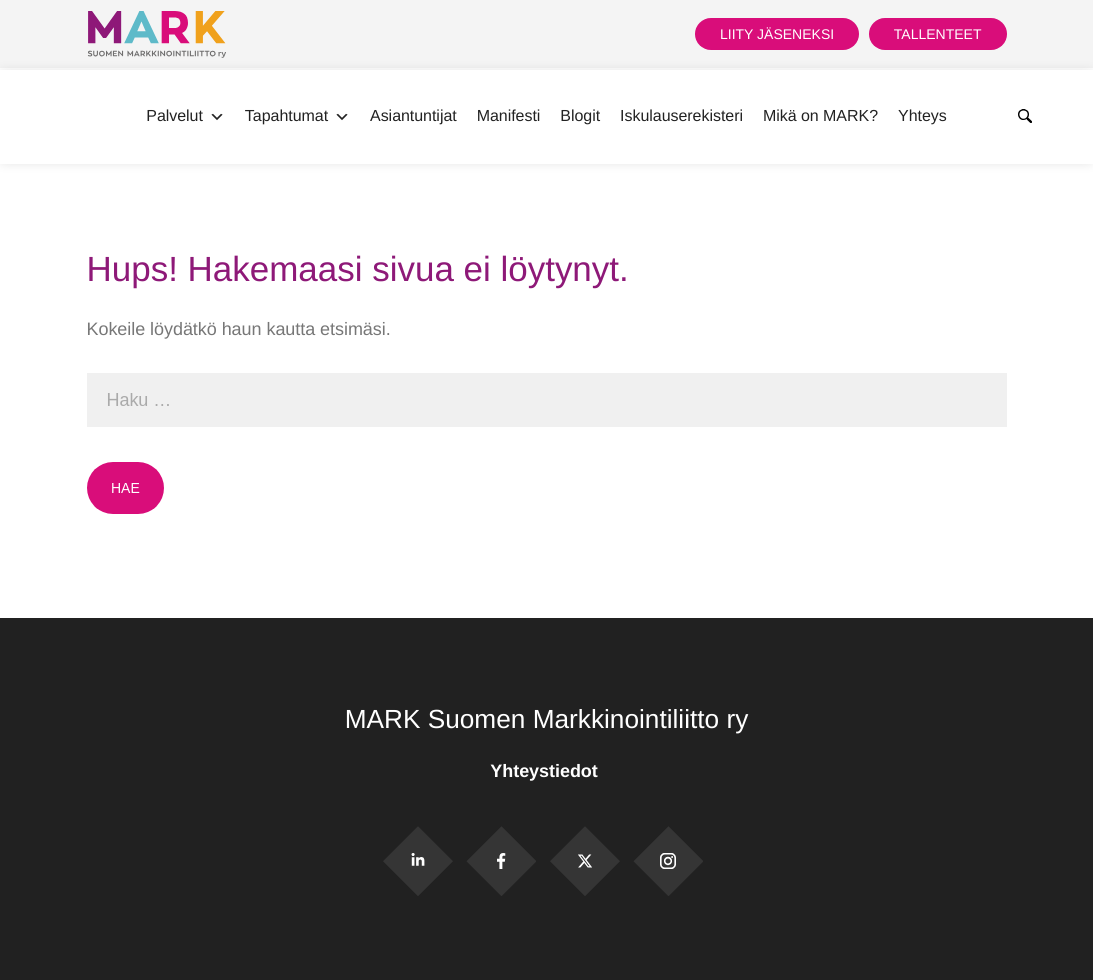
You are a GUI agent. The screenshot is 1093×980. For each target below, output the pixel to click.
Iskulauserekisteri (681, 116)
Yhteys (922, 116)
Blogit (580, 116)
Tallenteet (938, 34)
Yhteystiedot (546, 771)
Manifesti (509, 116)
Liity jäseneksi (777, 34)
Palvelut (185, 117)
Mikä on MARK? (820, 116)
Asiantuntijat (413, 116)
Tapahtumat (297, 117)
